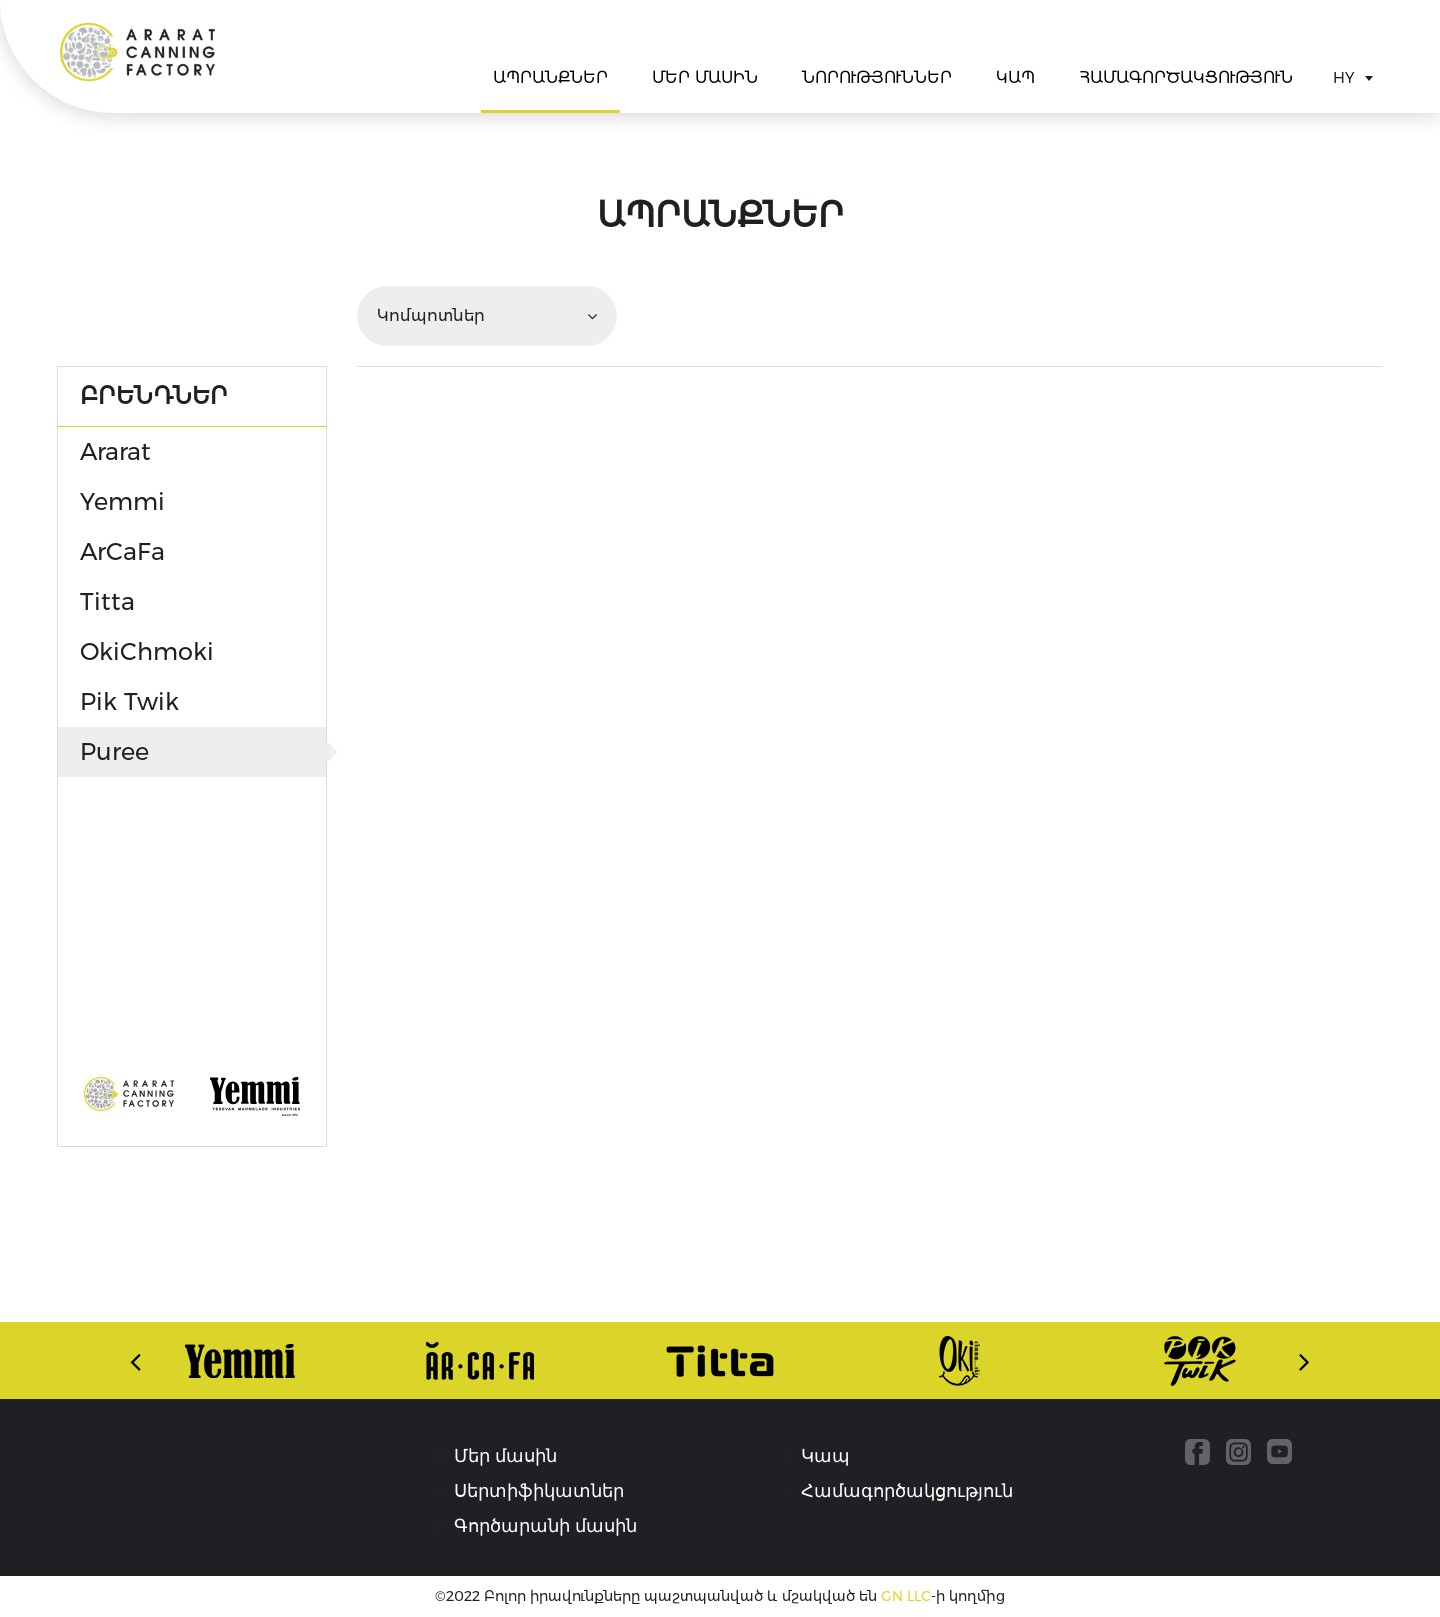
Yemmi (122, 501)
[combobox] (1352, 78)
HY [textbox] (1343, 77)
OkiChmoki (147, 651)
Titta (107, 601)
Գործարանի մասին (545, 1526)
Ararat (137, 52)
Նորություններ (877, 77)
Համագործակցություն (1186, 77)
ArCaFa (122, 551)
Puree (114, 751)
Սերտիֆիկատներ (539, 1491)
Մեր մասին (705, 77)
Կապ (1015, 77)
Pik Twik (129, 701)
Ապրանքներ (550, 77)
